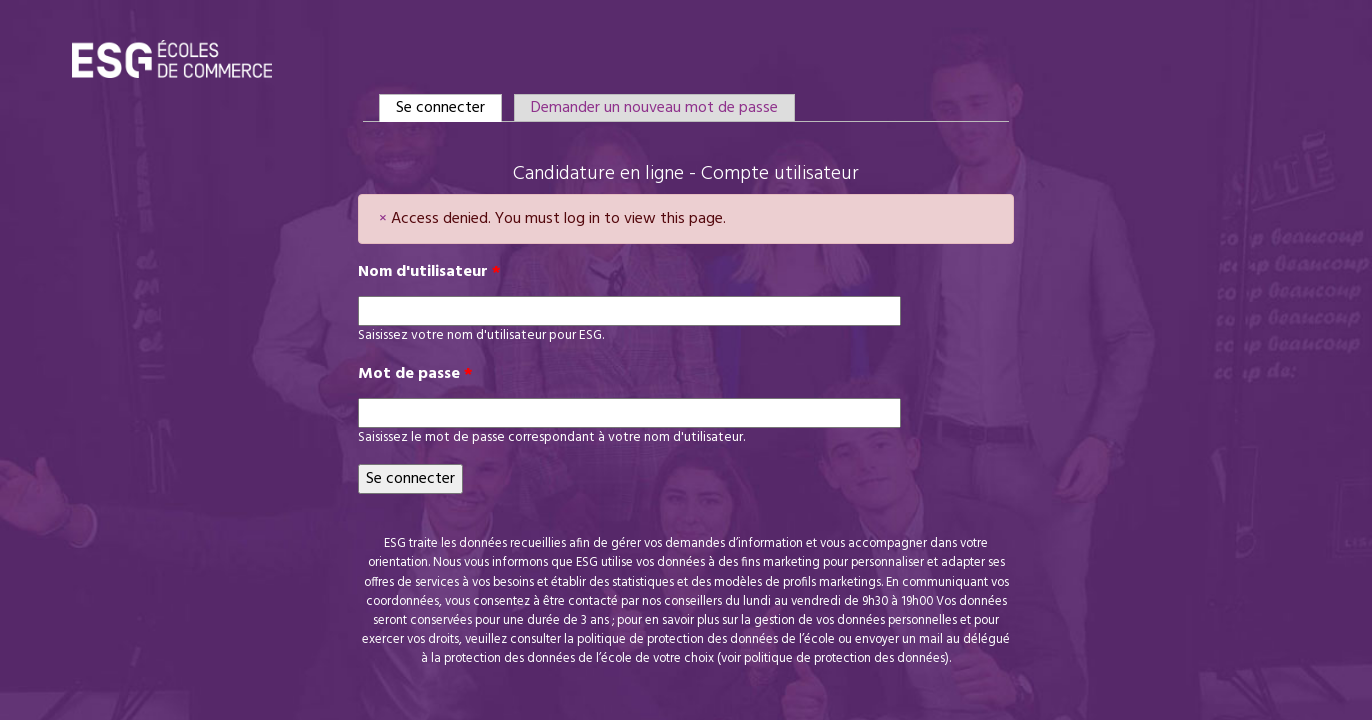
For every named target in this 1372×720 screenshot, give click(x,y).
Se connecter (449, 108)
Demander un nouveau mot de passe (654, 108)
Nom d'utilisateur (429, 272)
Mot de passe (415, 374)
